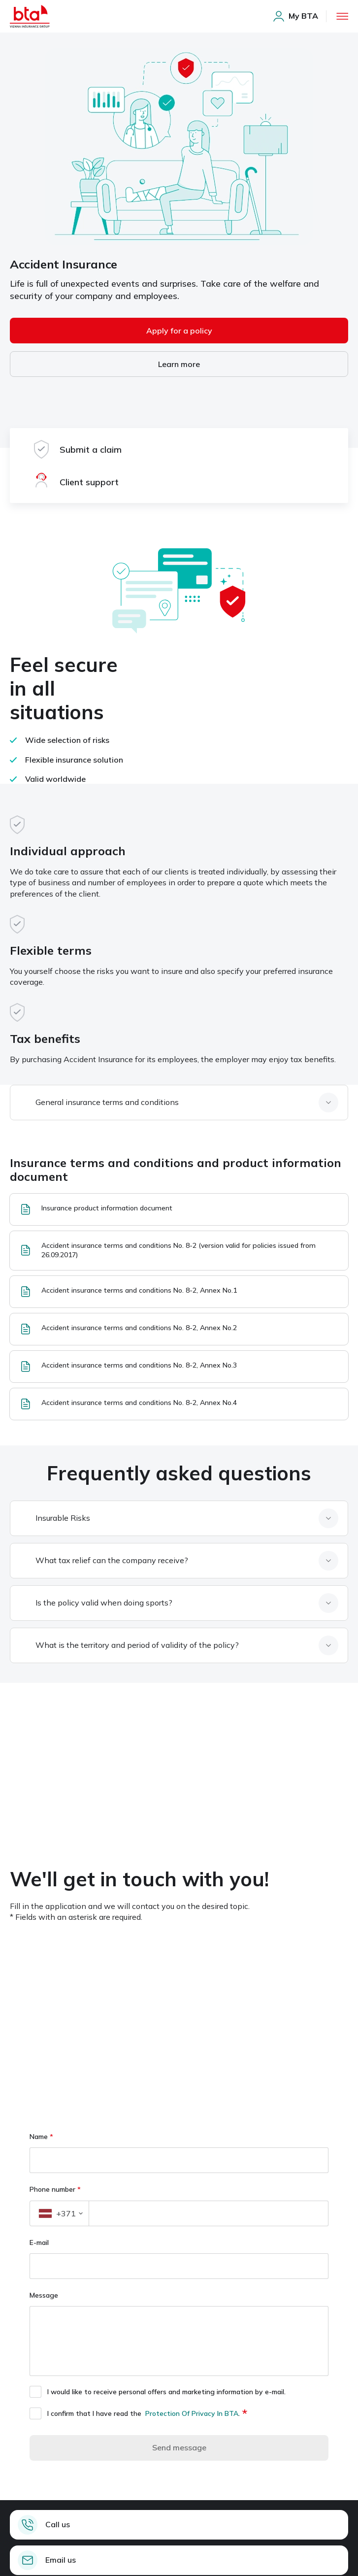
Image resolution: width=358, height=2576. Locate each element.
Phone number (55, 2189)
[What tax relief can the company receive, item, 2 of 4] (183, 1560)
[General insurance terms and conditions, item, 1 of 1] (183, 1102)
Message (45, 2295)
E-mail (39, 2242)
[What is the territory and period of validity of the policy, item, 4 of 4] (183, 1645)
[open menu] (342, 16)
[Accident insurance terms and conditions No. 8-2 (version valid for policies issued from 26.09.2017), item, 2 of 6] (179, 1250)
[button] (59, 2213)
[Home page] (30, 16)
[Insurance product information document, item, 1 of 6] (179, 1209)
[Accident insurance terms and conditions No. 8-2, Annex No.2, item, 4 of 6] (179, 1329)
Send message (179, 2447)
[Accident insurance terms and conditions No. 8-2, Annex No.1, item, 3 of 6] (179, 1291)
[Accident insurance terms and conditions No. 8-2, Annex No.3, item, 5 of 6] (179, 1366)
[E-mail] (179, 2266)
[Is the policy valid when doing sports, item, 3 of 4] (183, 1603)
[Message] (179, 2341)
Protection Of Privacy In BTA (191, 2413)
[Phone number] (208, 2213)
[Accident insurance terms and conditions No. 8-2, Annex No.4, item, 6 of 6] (179, 1404)
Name (41, 2136)
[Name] (179, 2160)
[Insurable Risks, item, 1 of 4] (183, 1518)
